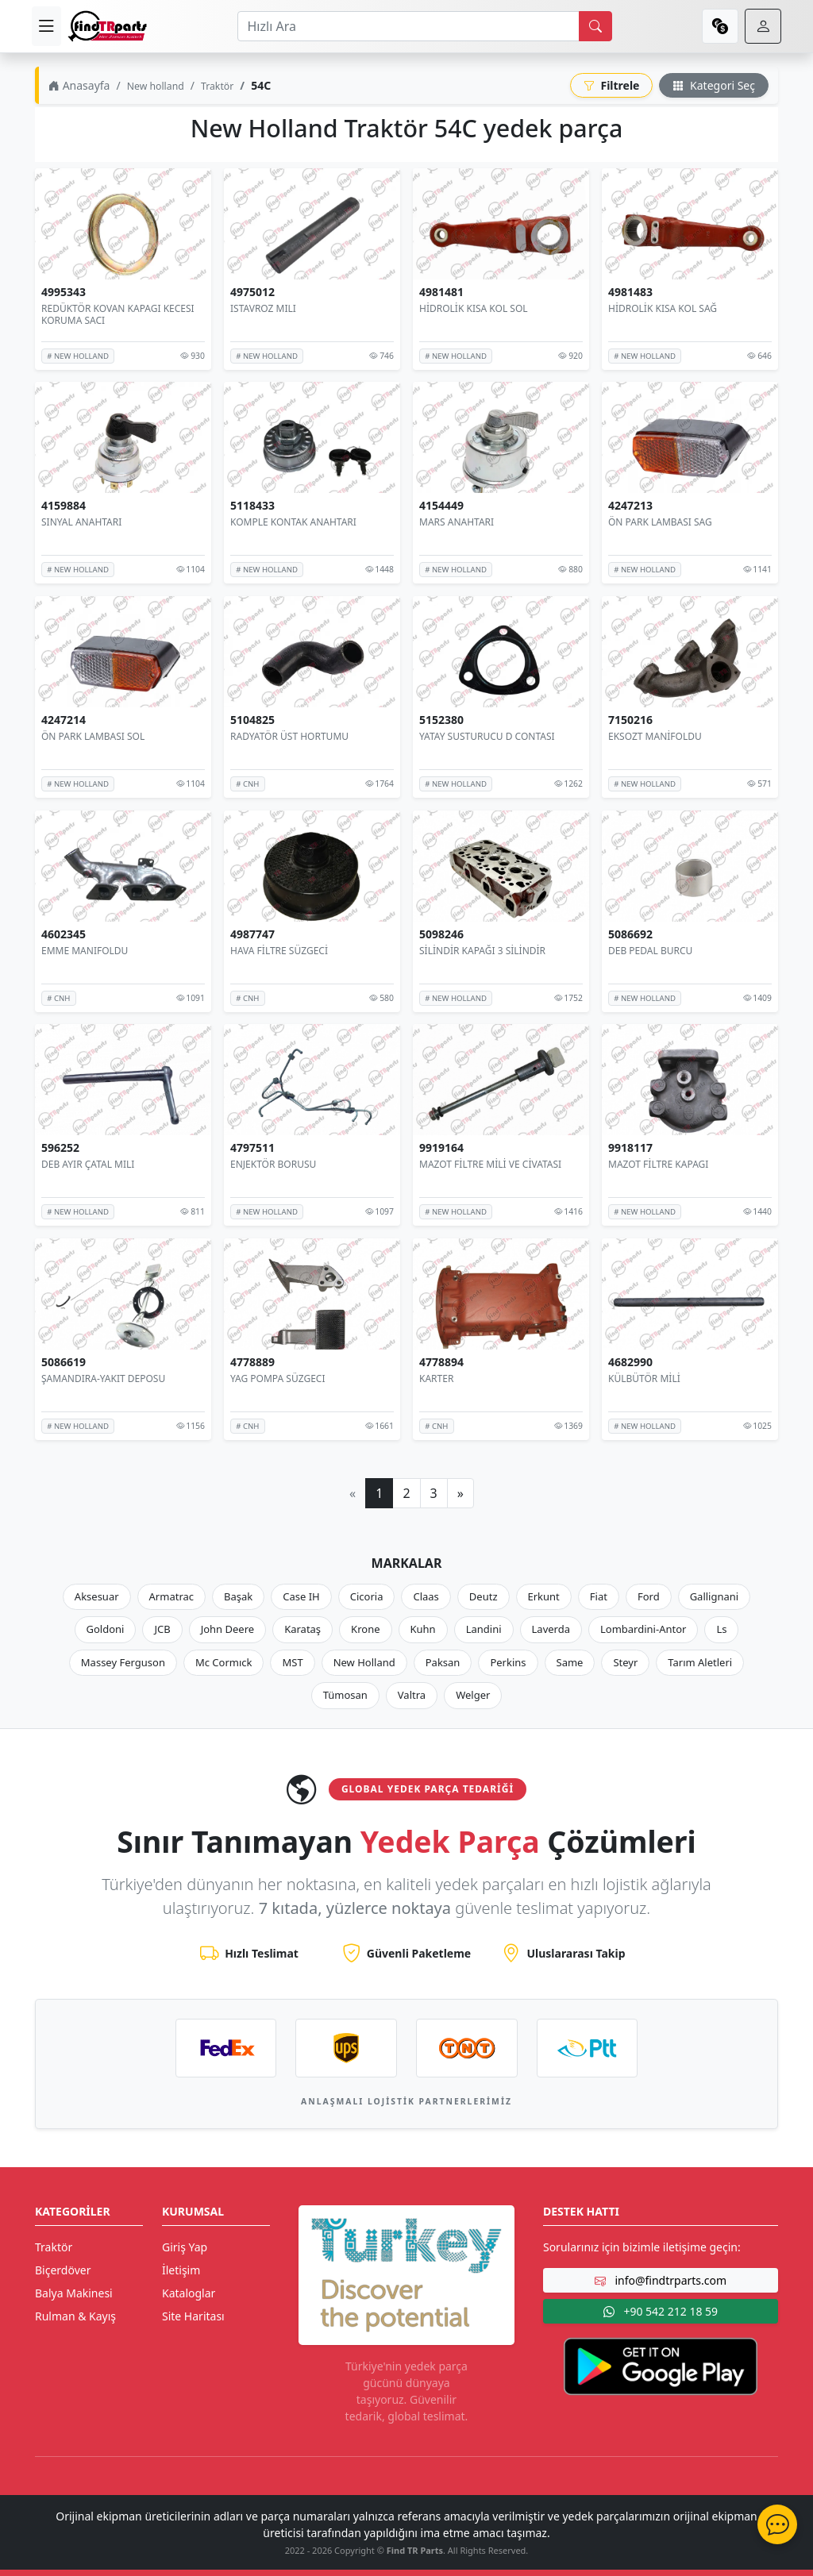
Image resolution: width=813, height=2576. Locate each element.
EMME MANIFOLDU (84, 950)
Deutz (483, 1596)
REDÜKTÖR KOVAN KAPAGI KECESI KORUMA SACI (118, 314)
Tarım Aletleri (700, 1662)
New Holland (364, 1662)
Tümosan (345, 1695)
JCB (162, 1629)
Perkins (508, 1662)
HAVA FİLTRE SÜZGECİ (279, 950)
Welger (473, 1695)
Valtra (412, 1695)
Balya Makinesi (74, 2293)
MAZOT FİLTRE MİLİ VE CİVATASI (490, 1164)
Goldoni (106, 1629)
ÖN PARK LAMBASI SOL (92, 736)
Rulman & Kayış (75, 2316)
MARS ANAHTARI (456, 522)
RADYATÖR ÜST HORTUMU (289, 736)
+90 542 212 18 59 (660, 2311)
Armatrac (171, 1596)
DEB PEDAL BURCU (650, 950)
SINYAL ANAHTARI (81, 522)
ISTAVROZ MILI (263, 307)
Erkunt (544, 1596)
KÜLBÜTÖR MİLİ (644, 1378)
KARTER (436, 1378)
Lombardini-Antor (643, 1629)
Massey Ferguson (123, 1662)
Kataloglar (188, 2293)
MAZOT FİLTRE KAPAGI (658, 1164)
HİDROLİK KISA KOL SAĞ (662, 307)
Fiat (598, 1596)
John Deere (227, 1629)
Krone (365, 1629)
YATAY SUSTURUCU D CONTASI (487, 736)
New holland (155, 86)
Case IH (301, 1596)
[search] (595, 26)
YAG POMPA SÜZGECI (278, 1378)
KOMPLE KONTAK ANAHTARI (293, 522)
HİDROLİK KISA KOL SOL (473, 307)
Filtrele (612, 85)
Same (570, 1662)
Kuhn (423, 1629)
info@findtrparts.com (660, 2280)
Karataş (302, 1629)
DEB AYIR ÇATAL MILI (87, 1164)
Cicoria (366, 1596)
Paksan (443, 1662)
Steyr (625, 1662)
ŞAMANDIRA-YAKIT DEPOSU (103, 1378)
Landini (484, 1629)
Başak (238, 1596)
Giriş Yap (184, 2246)
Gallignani (714, 1596)
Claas (425, 1596)
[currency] (720, 26)
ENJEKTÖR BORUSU (273, 1164)
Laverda (551, 1629)
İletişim (181, 2270)
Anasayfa (79, 85)
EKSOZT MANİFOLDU (655, 736)
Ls (721, 1629)
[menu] (46, 26)
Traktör (217, 86)
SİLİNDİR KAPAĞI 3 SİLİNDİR (482, 950)
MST (292, 1662)
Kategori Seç (713, 85)
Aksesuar (97, 1596)
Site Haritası (193, 2316)
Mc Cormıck (223, 1662)
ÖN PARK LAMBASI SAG (660, 522)
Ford (649, 1596)
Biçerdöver (63, 2270)
